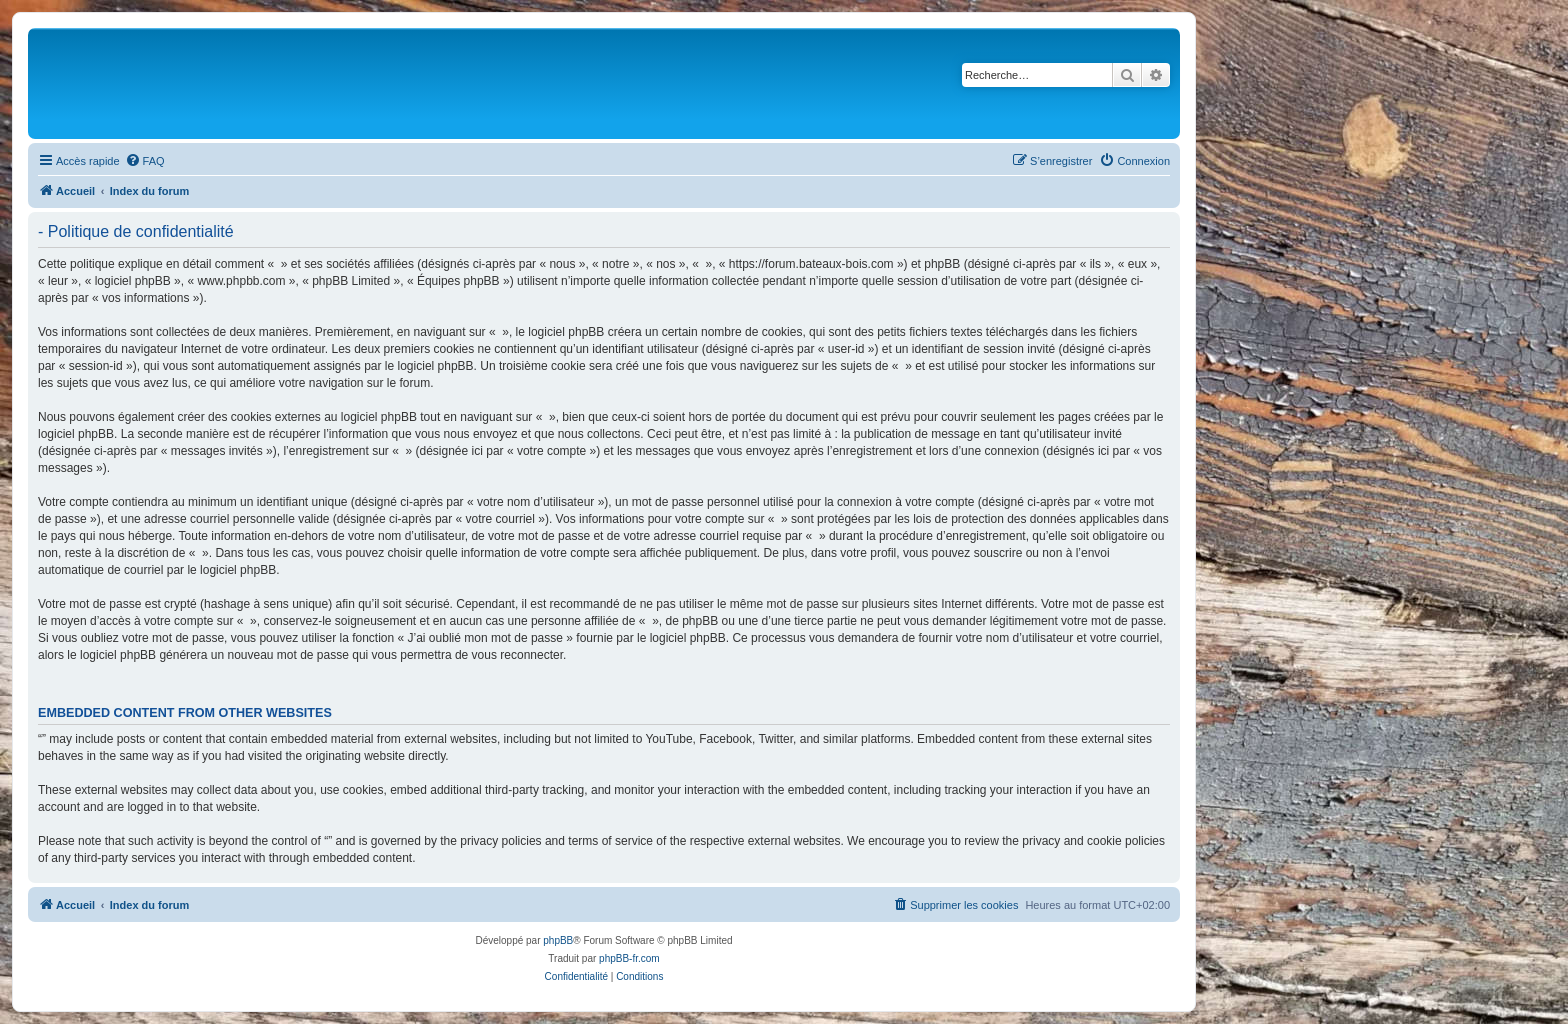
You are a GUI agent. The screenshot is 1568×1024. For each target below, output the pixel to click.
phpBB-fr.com (629, 958)
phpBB (558, 940)
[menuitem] (145, 161)
